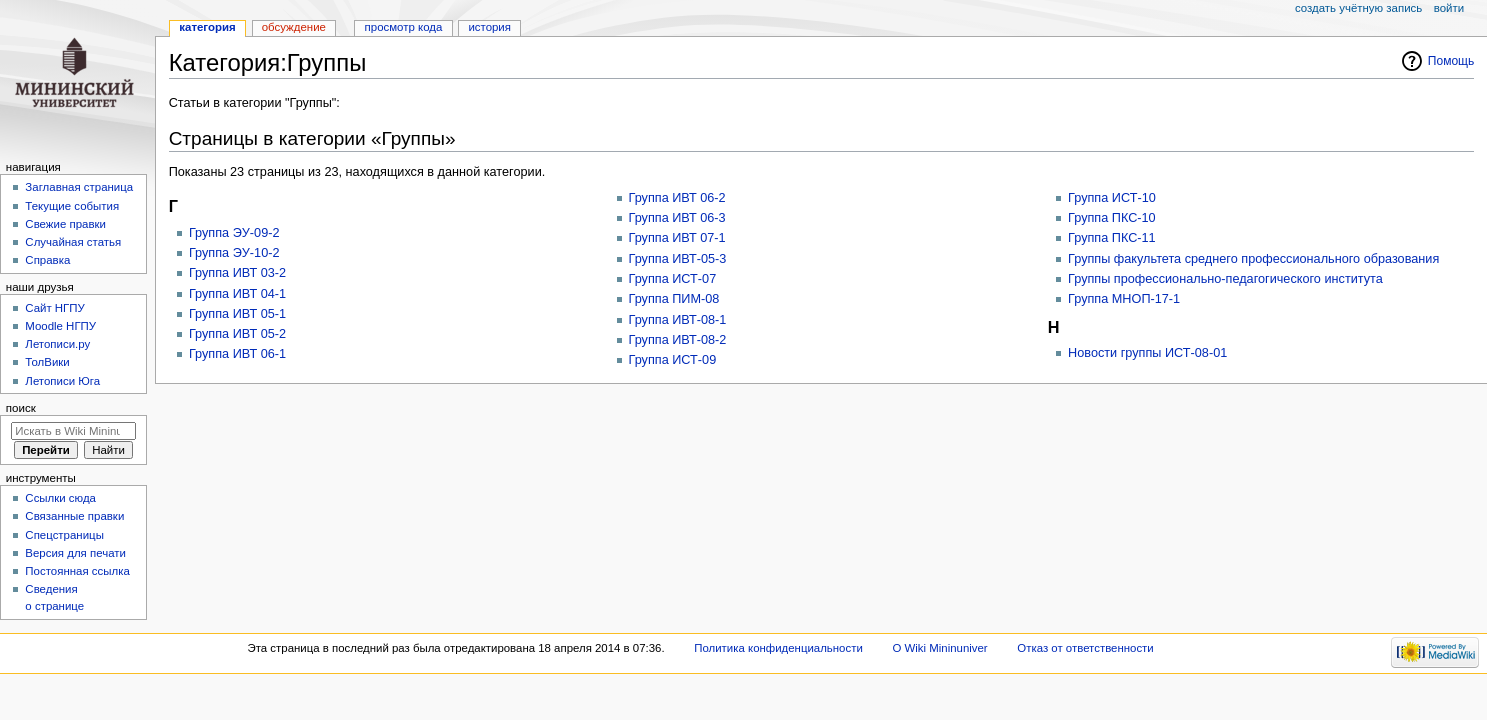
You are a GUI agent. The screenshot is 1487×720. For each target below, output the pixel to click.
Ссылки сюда (60, 498)
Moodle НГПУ (60, 326)
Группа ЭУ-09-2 (234, 233)
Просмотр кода (404, 27)
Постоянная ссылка (77, 571)
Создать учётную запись (1358, 8)
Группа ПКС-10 (1112, 218)
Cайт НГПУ (54, 308)
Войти (1449, 8)
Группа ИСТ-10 (1112, 198)
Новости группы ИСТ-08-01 (1147, 353)
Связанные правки (74, 516)
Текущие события (72, 206)
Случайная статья (73, 242)
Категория (207, 27)
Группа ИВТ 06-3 (677, 218)
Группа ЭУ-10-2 (234, 253)
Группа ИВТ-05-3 (678, 259)
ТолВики (47, 362)
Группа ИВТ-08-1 (678, 320)
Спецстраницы (64, 535)
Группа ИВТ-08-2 (678, 340)
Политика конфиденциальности (778, 648)
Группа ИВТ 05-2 (237, 334)
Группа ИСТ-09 (673, 360)
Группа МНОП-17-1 (1124, 299)
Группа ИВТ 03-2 (237, 273)
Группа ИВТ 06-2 (677, 198)
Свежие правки (65, 224)
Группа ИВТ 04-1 (237, 294)
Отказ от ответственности (1085, 648)
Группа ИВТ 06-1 (237, 354)
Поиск (21, 408)
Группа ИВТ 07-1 (677, 238)
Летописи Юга (62, 381)
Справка (47, 260)
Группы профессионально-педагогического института (1225, 279)
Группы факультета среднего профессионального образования (1253, 259)
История (489, 27)
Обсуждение (294, 27)
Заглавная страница (79, 187)
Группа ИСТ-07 (673, 279)
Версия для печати (75, 553)
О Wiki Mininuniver (939, 648)
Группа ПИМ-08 (674, 299)
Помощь (1451, 61)
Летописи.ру (57, 344)
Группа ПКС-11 (1112, 238)
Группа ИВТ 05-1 (237, 314)
